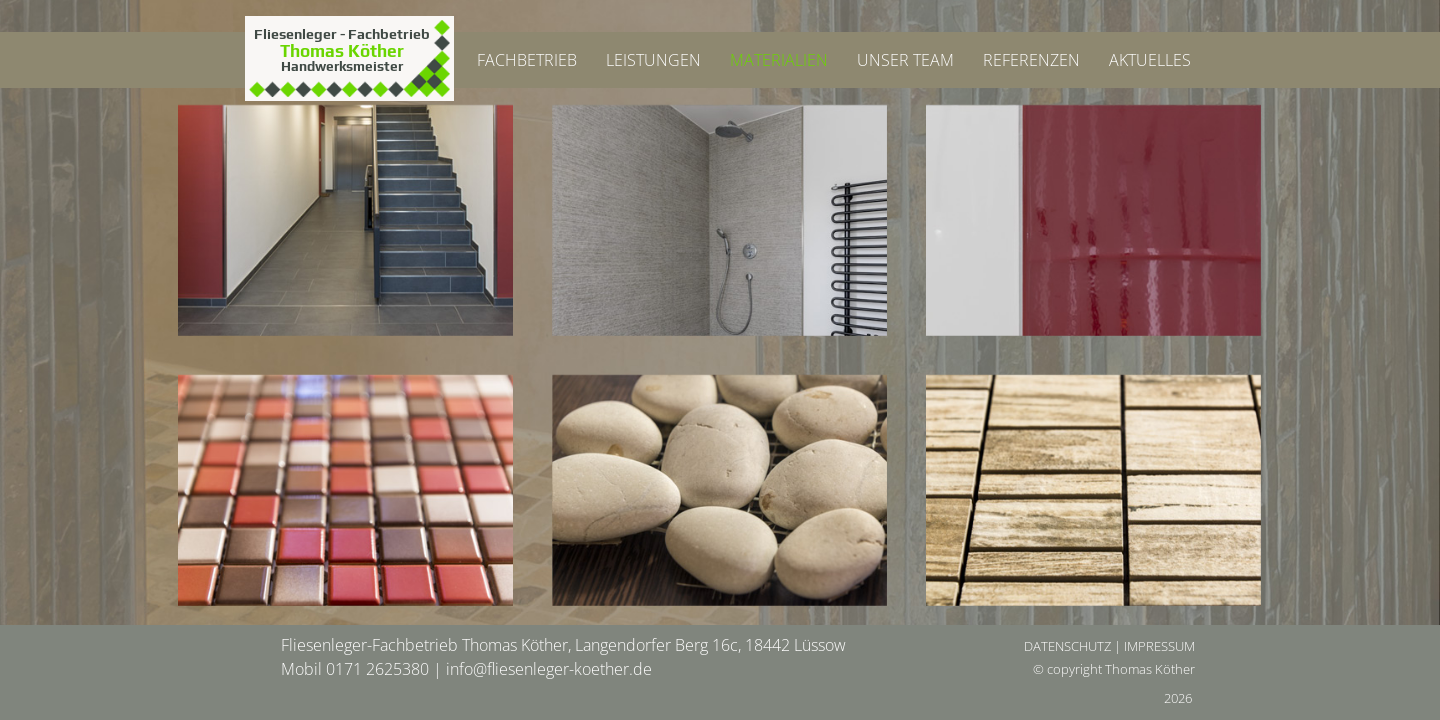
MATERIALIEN (779, 60)
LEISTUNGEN (653, 60)
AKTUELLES (1150, 60)
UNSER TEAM (905, 60)
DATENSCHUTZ (1067, 646)
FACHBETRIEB (527, 60)
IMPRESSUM (1159, 646)
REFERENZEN (1031, 60)
